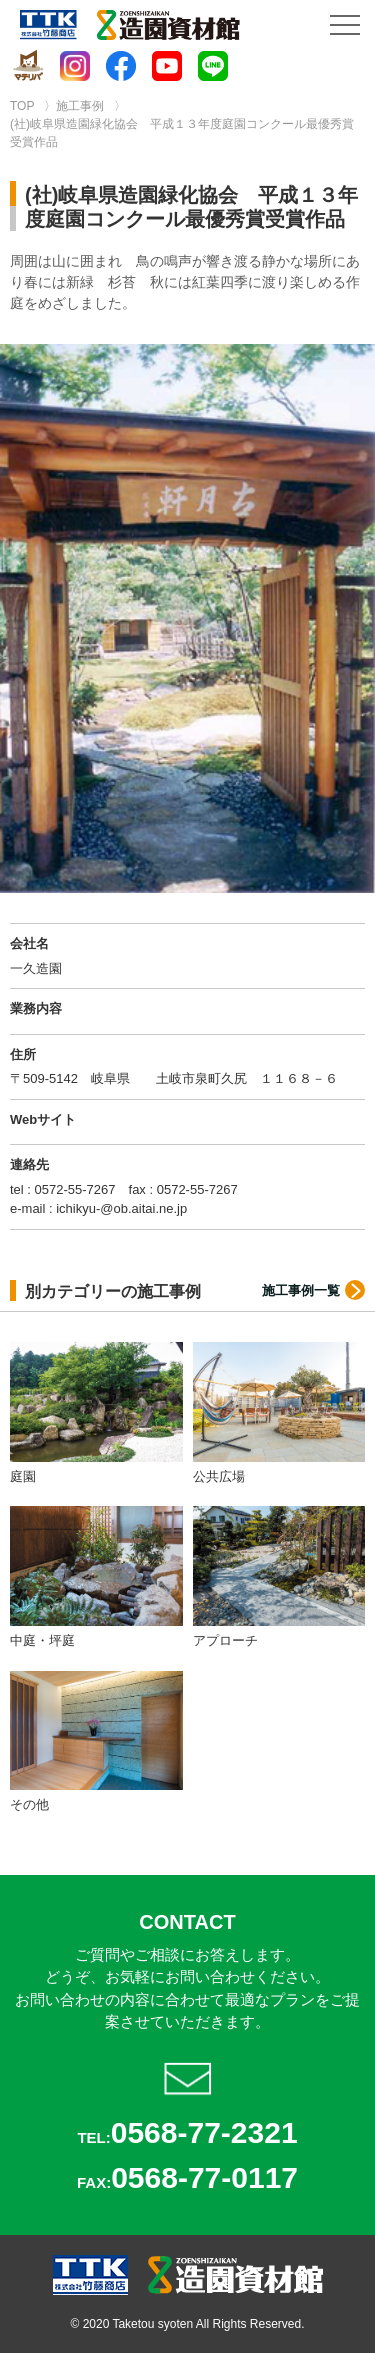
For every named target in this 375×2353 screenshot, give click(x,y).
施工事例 (80, 106)
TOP (22, 106)
